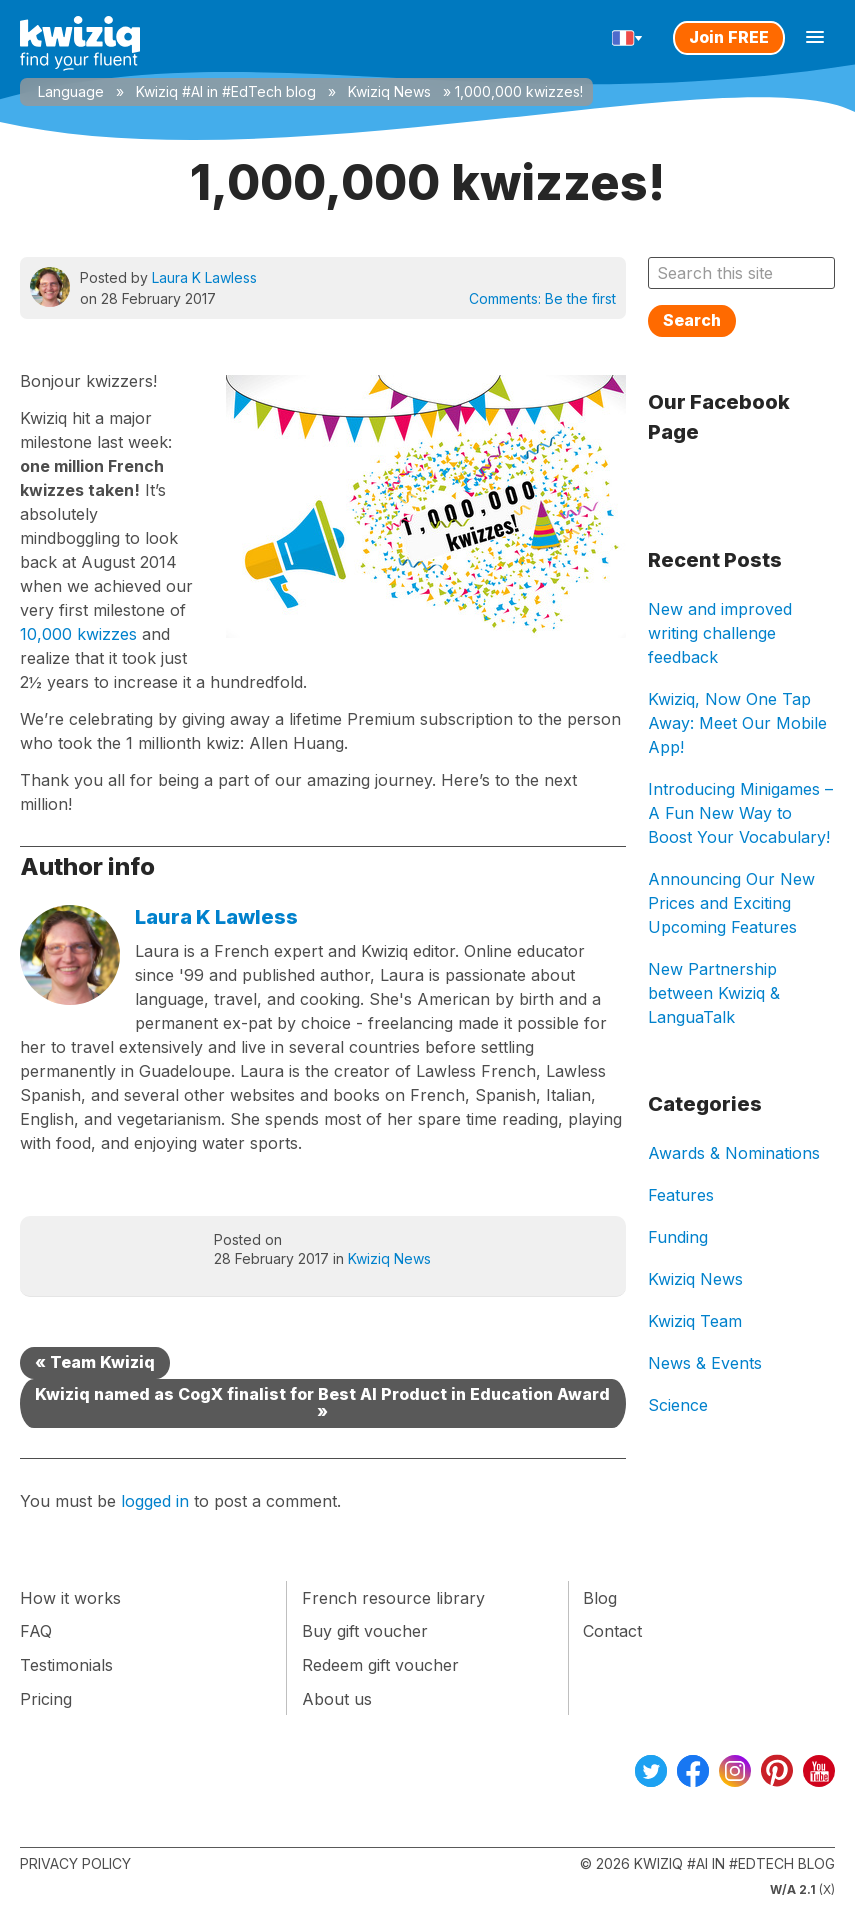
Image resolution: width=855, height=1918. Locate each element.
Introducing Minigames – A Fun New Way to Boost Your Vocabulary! (740, 813)
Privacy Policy (75, 1863)
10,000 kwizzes (78, 634)
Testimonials (66, 1665)
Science (678, 1405)
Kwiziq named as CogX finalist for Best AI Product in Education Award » (322, 1403)
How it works (70, 1598)
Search (692, 320)
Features (681, 1195)
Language (71, 91)
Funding (678, 1237)
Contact (612, 1631)
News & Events (705, 1363)
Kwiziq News (389, 91)
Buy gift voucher (365, 1631)
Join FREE (729, 37)
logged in (155, 1501)
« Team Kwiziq (95, 1362)
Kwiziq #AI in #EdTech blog (226, 91)
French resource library (393, 1598)
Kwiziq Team (695, 1321)
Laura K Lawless (204, 277)
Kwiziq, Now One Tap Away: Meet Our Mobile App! (737, 723)
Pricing (46, 1699)
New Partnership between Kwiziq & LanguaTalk (714, 993)
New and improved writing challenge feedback (720, 633)
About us (337, 1699)
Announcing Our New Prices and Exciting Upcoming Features (731, 903)
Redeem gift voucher (380, 1665)
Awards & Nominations (734, 1153)
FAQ (36, 1631)
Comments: (542, 298)
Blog (600, 1598)
